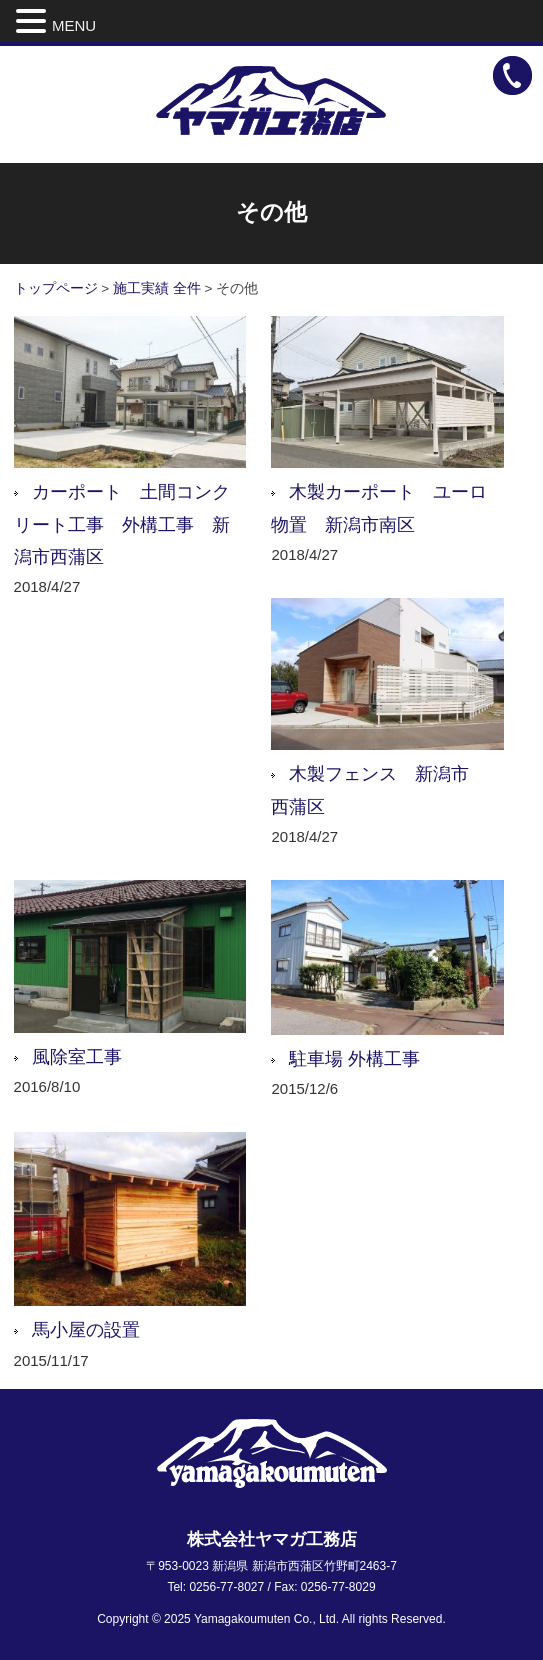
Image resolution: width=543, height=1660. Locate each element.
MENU (74, 25)
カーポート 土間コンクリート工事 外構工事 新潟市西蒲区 (122, 524)
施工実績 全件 (157, 288)
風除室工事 (77, 1057)
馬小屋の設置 (86, 1330)
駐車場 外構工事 (354, 1059)
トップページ (56, 288)
